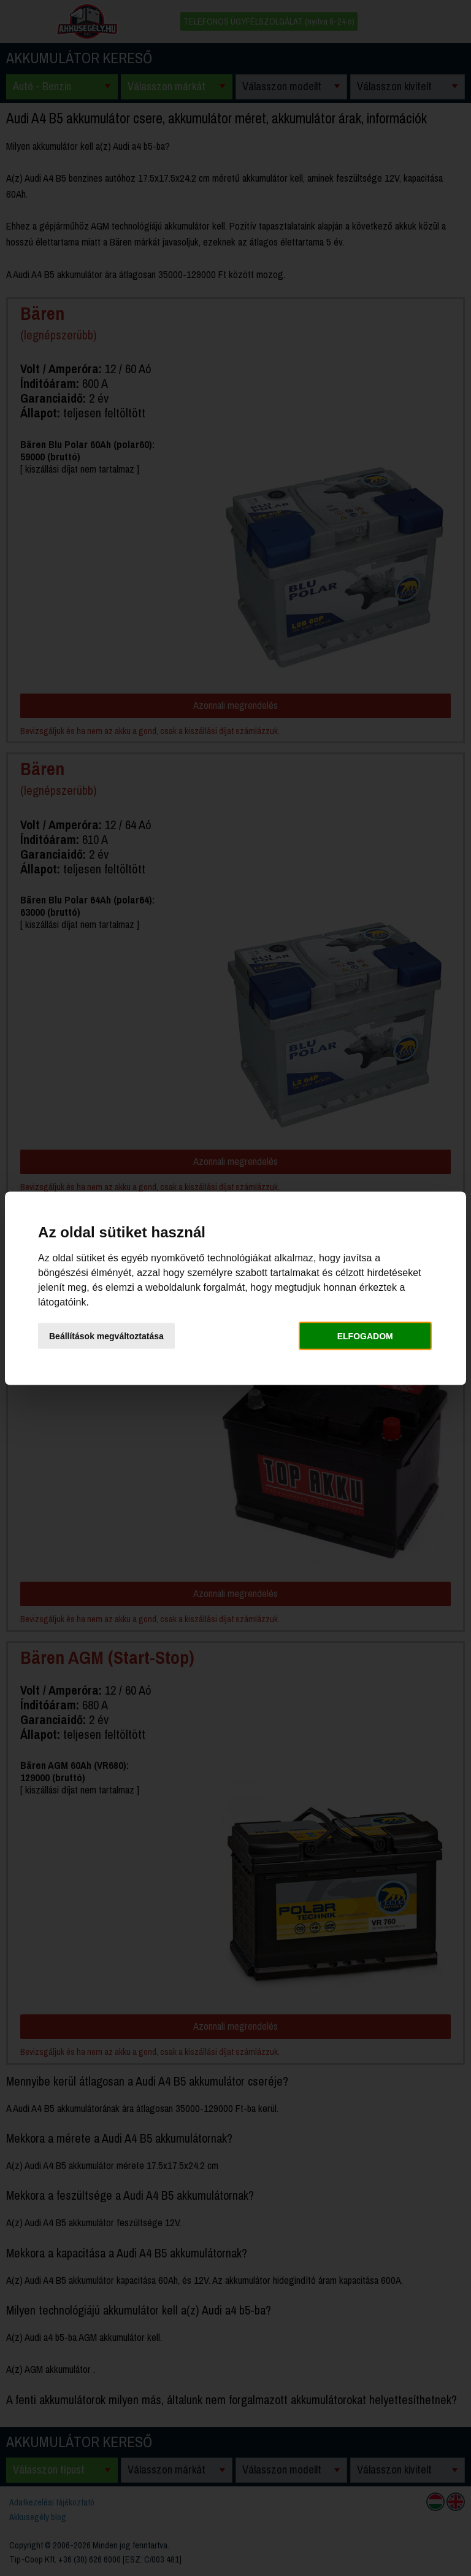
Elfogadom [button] (365, 1336)
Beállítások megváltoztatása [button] (106, 1336)
